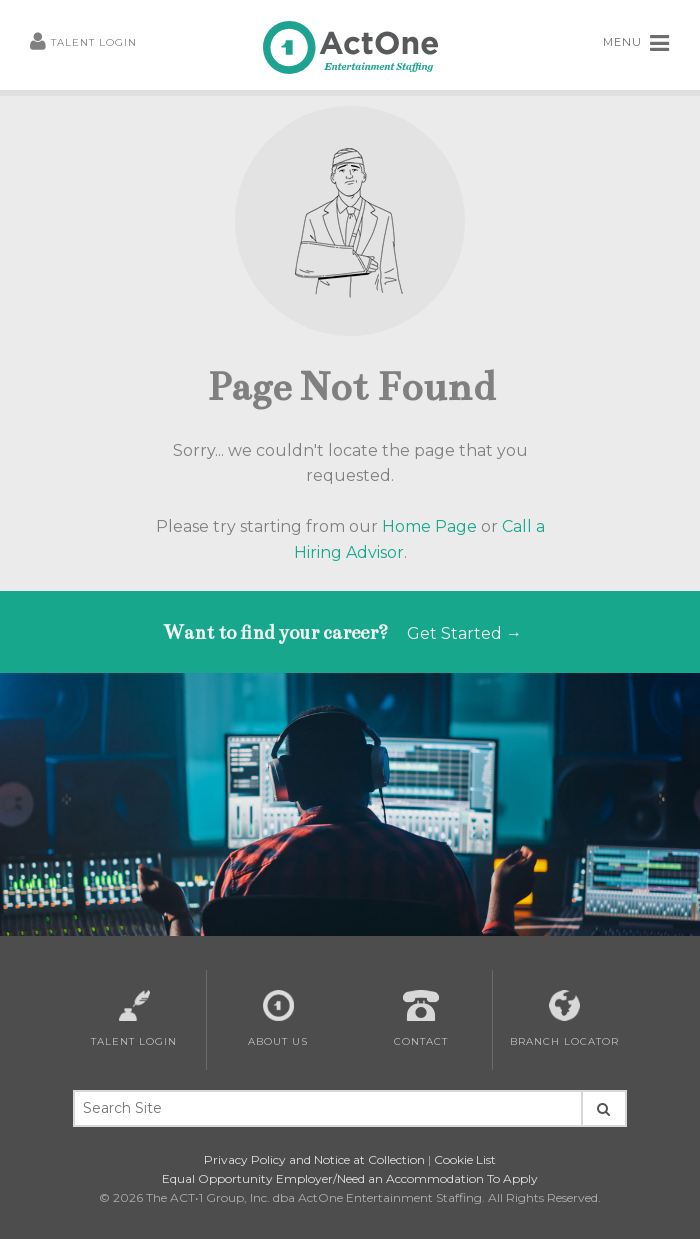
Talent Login (83, 42)
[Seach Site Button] (604, 1108)
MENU (636, 43)
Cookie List (465, 1159)
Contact (421, 1019)
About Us (278, 1019)
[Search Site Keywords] (326, 1108)
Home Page (429, 526)
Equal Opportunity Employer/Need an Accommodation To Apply (350, 1178)
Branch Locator (564, 1019)
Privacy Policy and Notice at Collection (314, 1159)
